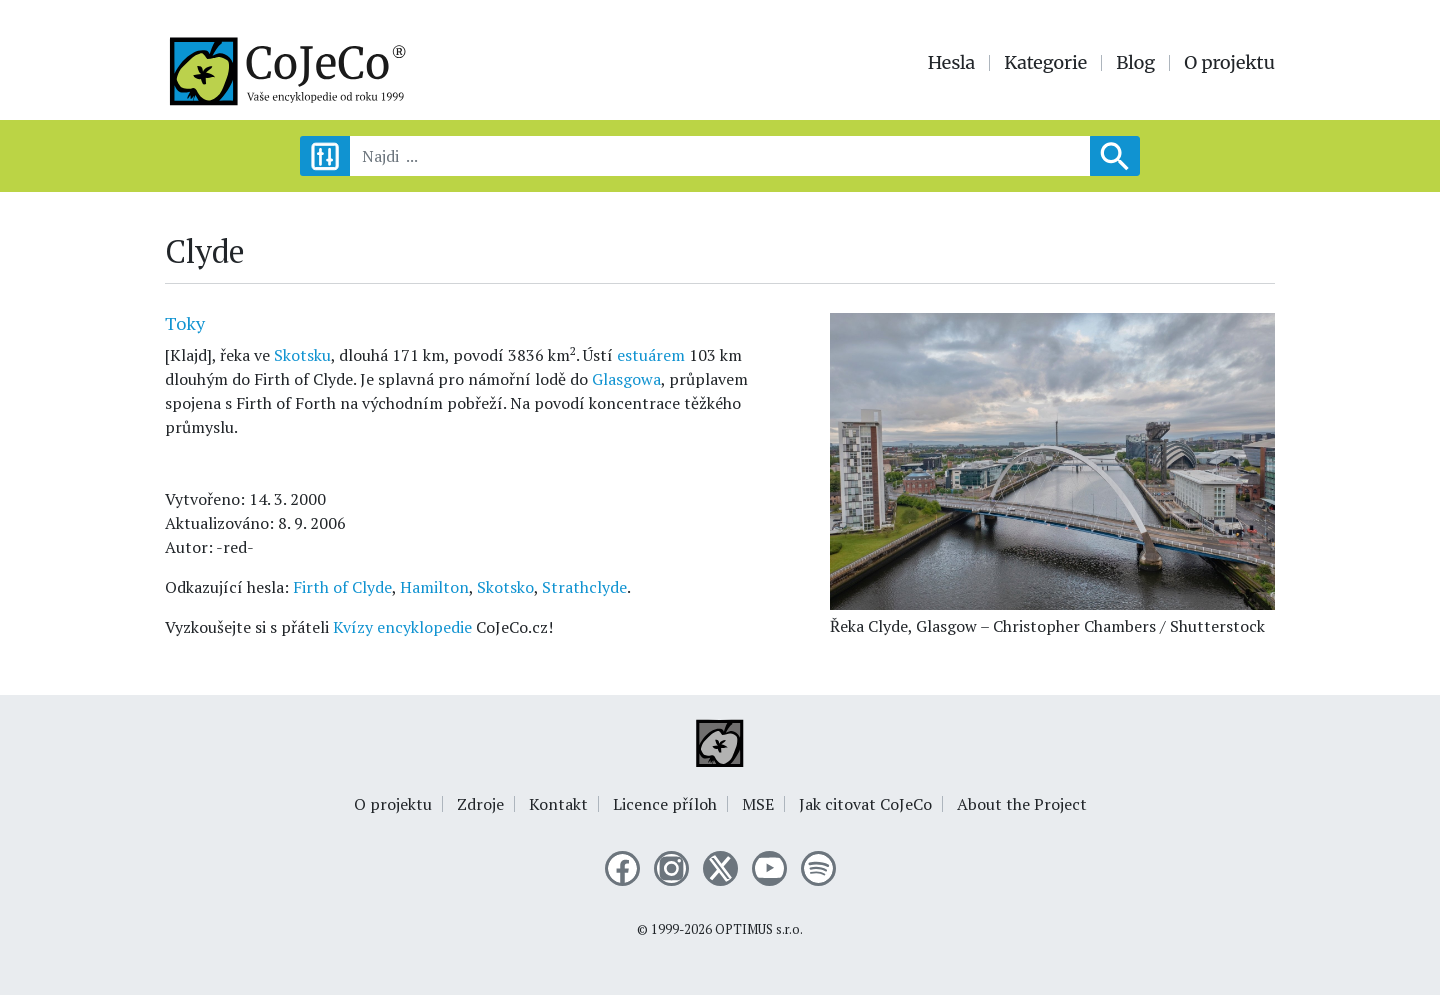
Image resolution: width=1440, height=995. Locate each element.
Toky (185, 323)
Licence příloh (665, 804)
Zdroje (480, 804)
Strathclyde (584, 587)
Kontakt (558, 804)
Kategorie (1045, 63)
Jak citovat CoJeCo (865, 804)
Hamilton (434, 587)
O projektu (1229, 63)
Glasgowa (626, 379)
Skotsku (302, 355)
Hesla (952, 63)
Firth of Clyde (342, 587)
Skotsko (505, 587)
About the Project (1022, 804)
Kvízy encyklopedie (402, 627)
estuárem (651, 355)
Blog (1135, 63)
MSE (758, 804)
